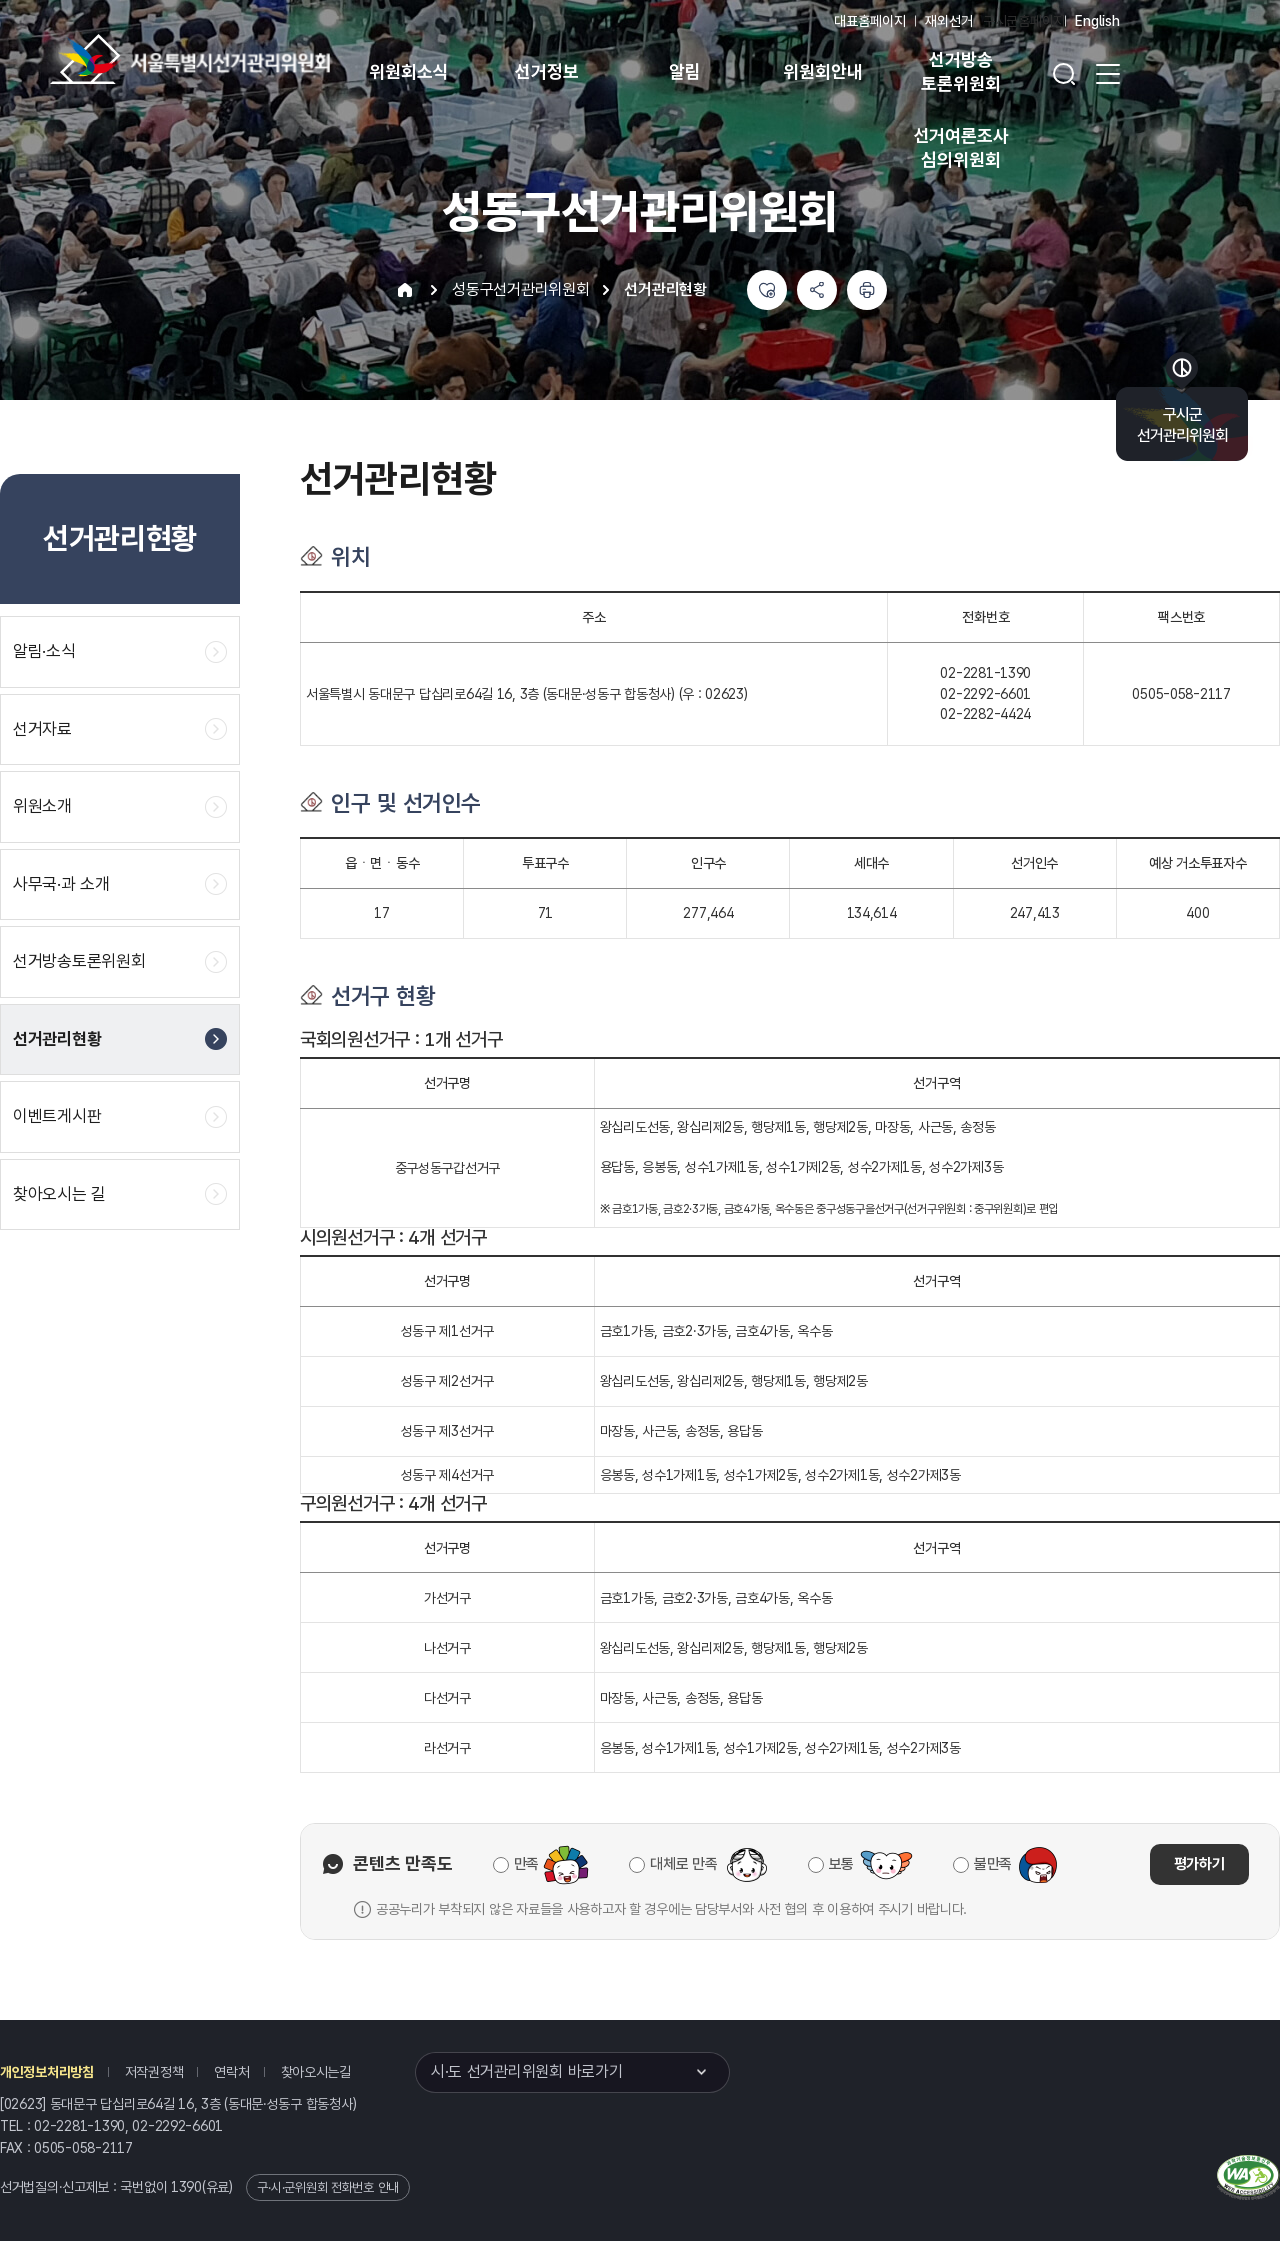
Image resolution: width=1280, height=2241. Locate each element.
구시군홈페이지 (1024, 21)
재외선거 (948, 21)
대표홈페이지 (869, 21)
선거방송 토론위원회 (960, 71)
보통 (841, 1864)
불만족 (993, 1864)
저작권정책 (154, 2072)
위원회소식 (408, 71)
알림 (685, 71)
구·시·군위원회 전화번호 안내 (328, 2187)
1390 (186, 2187)
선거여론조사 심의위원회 (961, 147)
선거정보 (546, 71)
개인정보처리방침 (47, 2072)
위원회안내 (822, 71)
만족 (526, 1864)
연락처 (231, 2072)
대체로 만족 (683, 1864)
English (1097, 21)
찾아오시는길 (316, 2072)
